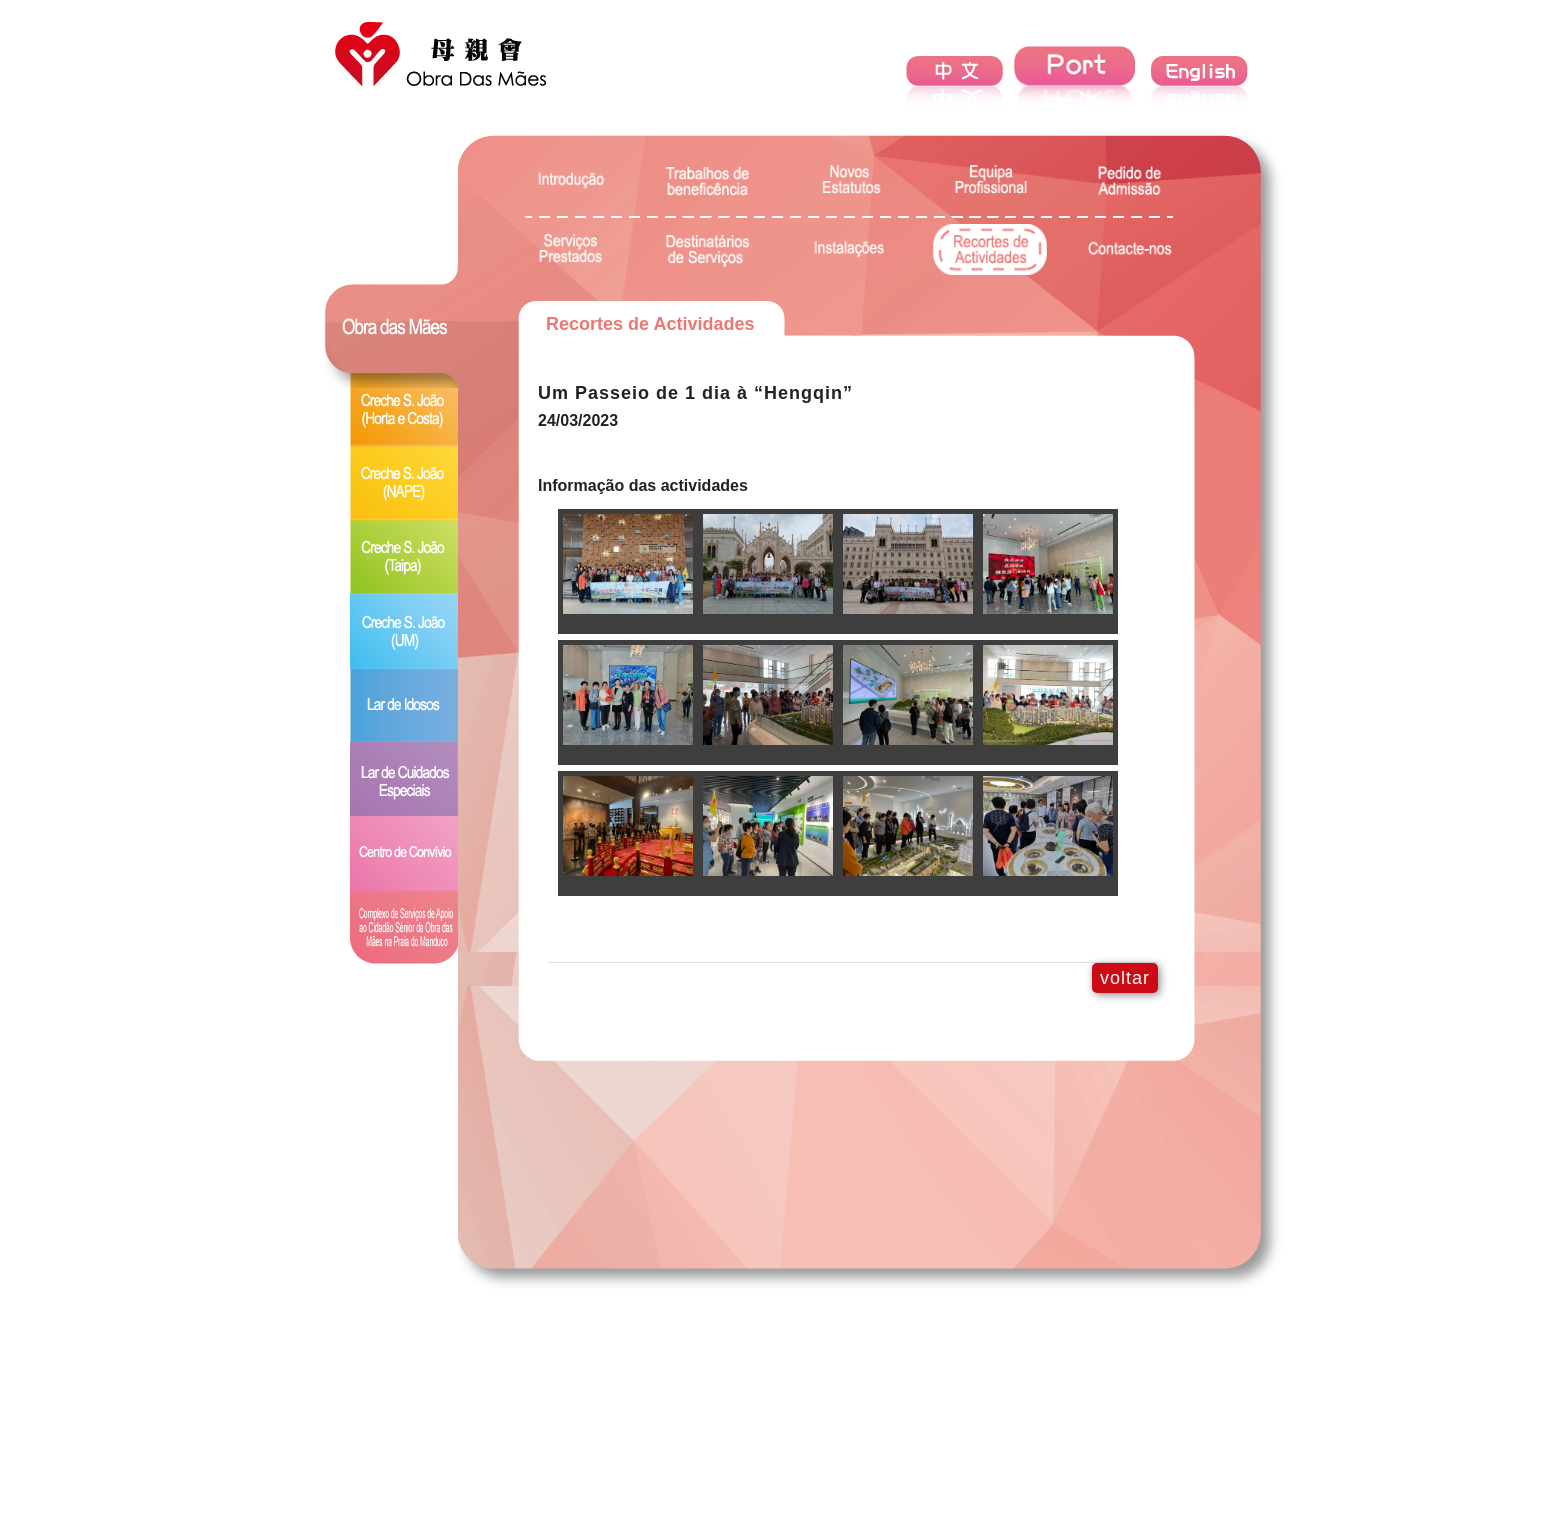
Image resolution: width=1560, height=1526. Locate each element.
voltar (1125, 978)
